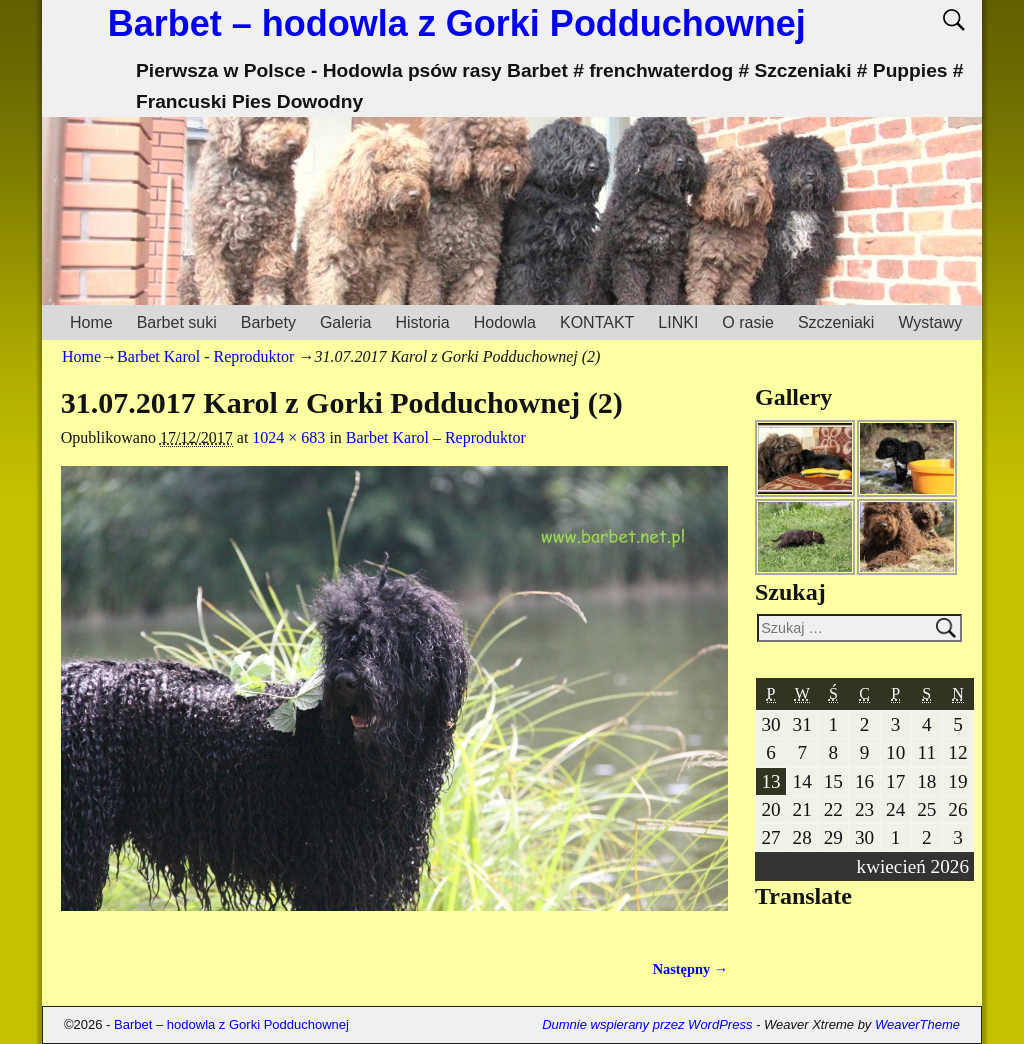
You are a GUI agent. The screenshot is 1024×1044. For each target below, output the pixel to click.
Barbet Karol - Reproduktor (205, 356)
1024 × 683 (288, 437)
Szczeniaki (836, 322)
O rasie (748, 322)
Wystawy (930, 322)
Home (91, 322)
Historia (422, 322)
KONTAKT (597, 322)
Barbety (268, 322)
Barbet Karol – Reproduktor (436, 437)
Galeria (346, 322)
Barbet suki (177, 322)
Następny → (691, 969)
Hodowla (505, 322)
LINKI (678, 322)
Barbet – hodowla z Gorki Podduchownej (457, 23)
